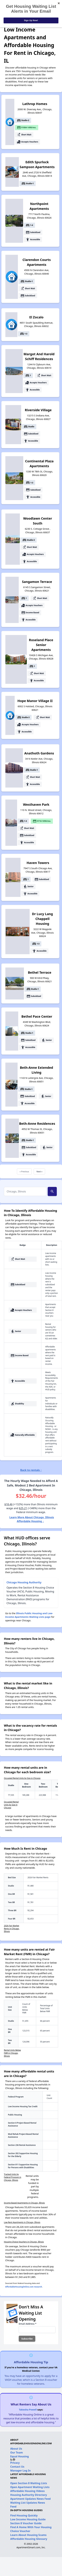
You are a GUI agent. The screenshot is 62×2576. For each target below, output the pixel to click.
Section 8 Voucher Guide (26, 2523)
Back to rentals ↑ (31, 1470)
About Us (16, 2448)
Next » (39, 1171)
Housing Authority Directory (28, 2495)
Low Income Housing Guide (28, 2519)
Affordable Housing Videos (27, 2491)
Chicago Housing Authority (24, 1582)
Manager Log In (20, 2470)
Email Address (27, 2323)
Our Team (16, 2452)
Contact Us (17, 2466)
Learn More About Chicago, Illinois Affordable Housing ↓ (31, 1519)
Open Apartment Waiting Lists (29, 2487)
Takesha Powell (28, 2409)
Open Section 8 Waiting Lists (28, 2483)
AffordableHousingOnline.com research (23, 2287)
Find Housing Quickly (24, 2515)
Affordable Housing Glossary (28, 2539)
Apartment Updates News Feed (30, 2499)
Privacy (15, 2463)
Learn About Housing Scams (28, 2535)
